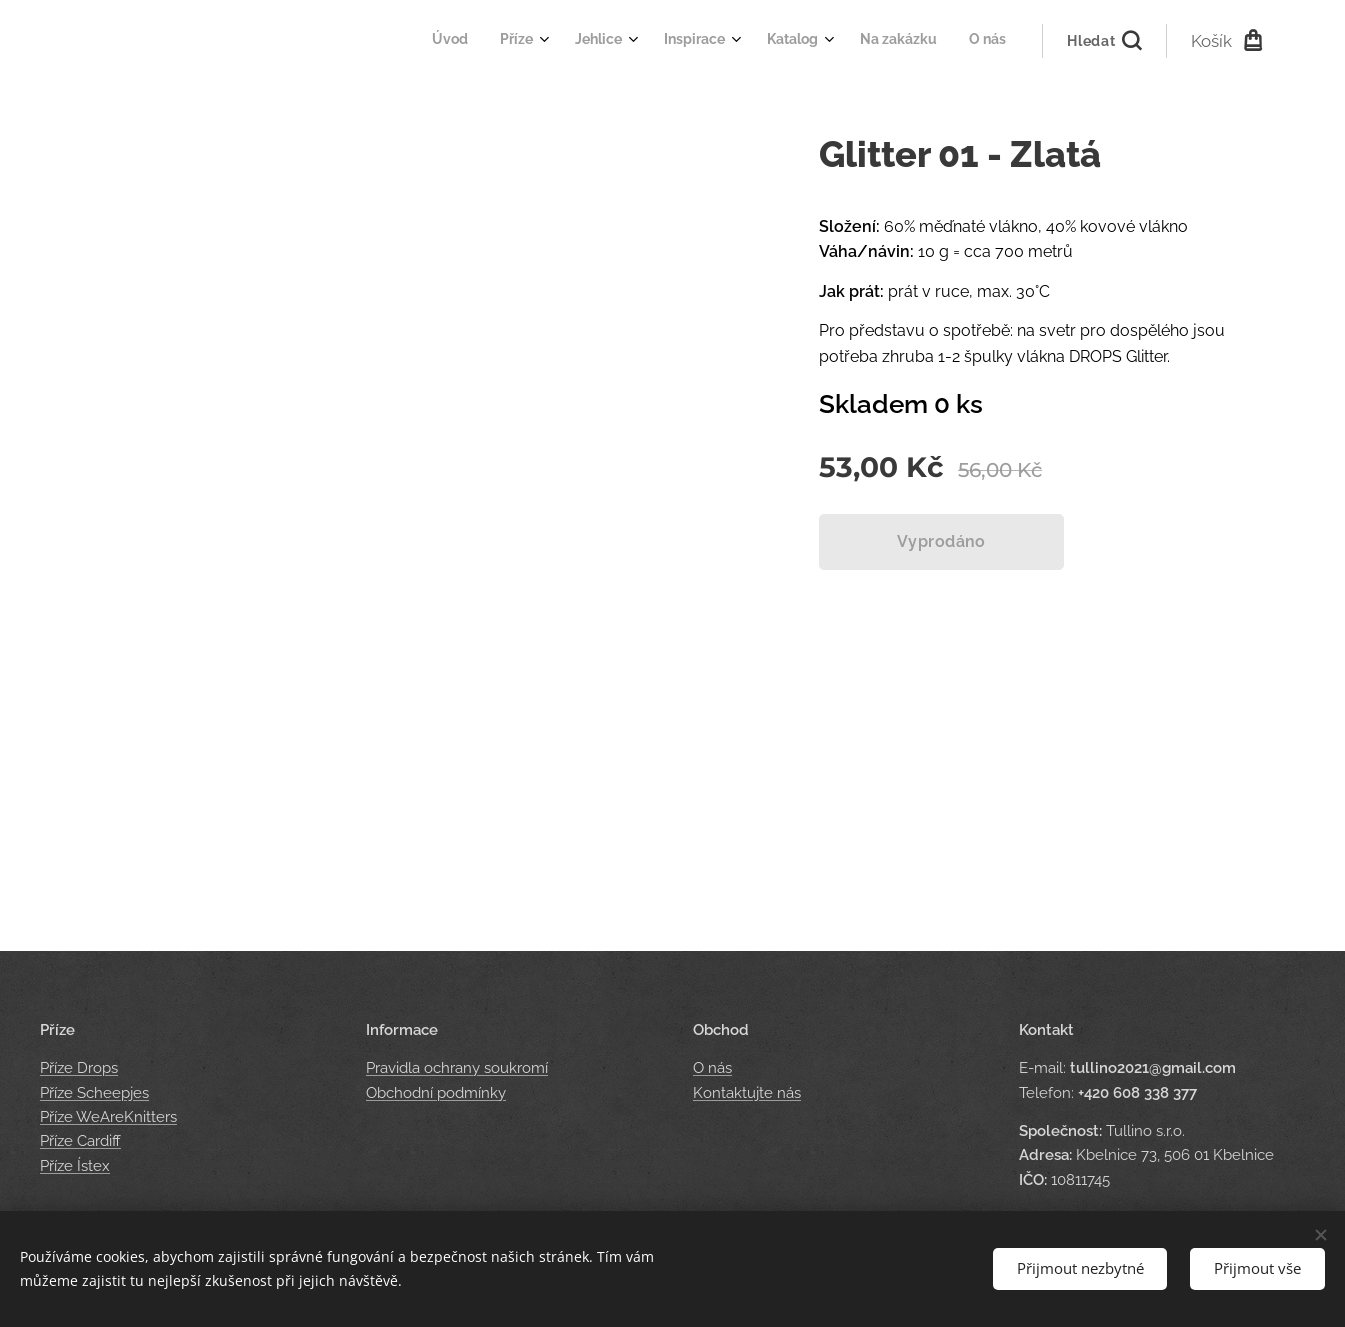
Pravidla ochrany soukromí (457, 1069)
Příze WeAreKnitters (108, 1117)
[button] (1103, 41)
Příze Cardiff (80, 1141)
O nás (712, 1069)
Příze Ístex (75, 1166)
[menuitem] (779, 41)
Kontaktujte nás (747, 1093)
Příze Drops (79, 1069)
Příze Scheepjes (94, 1093)
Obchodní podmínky (436, 1093)
